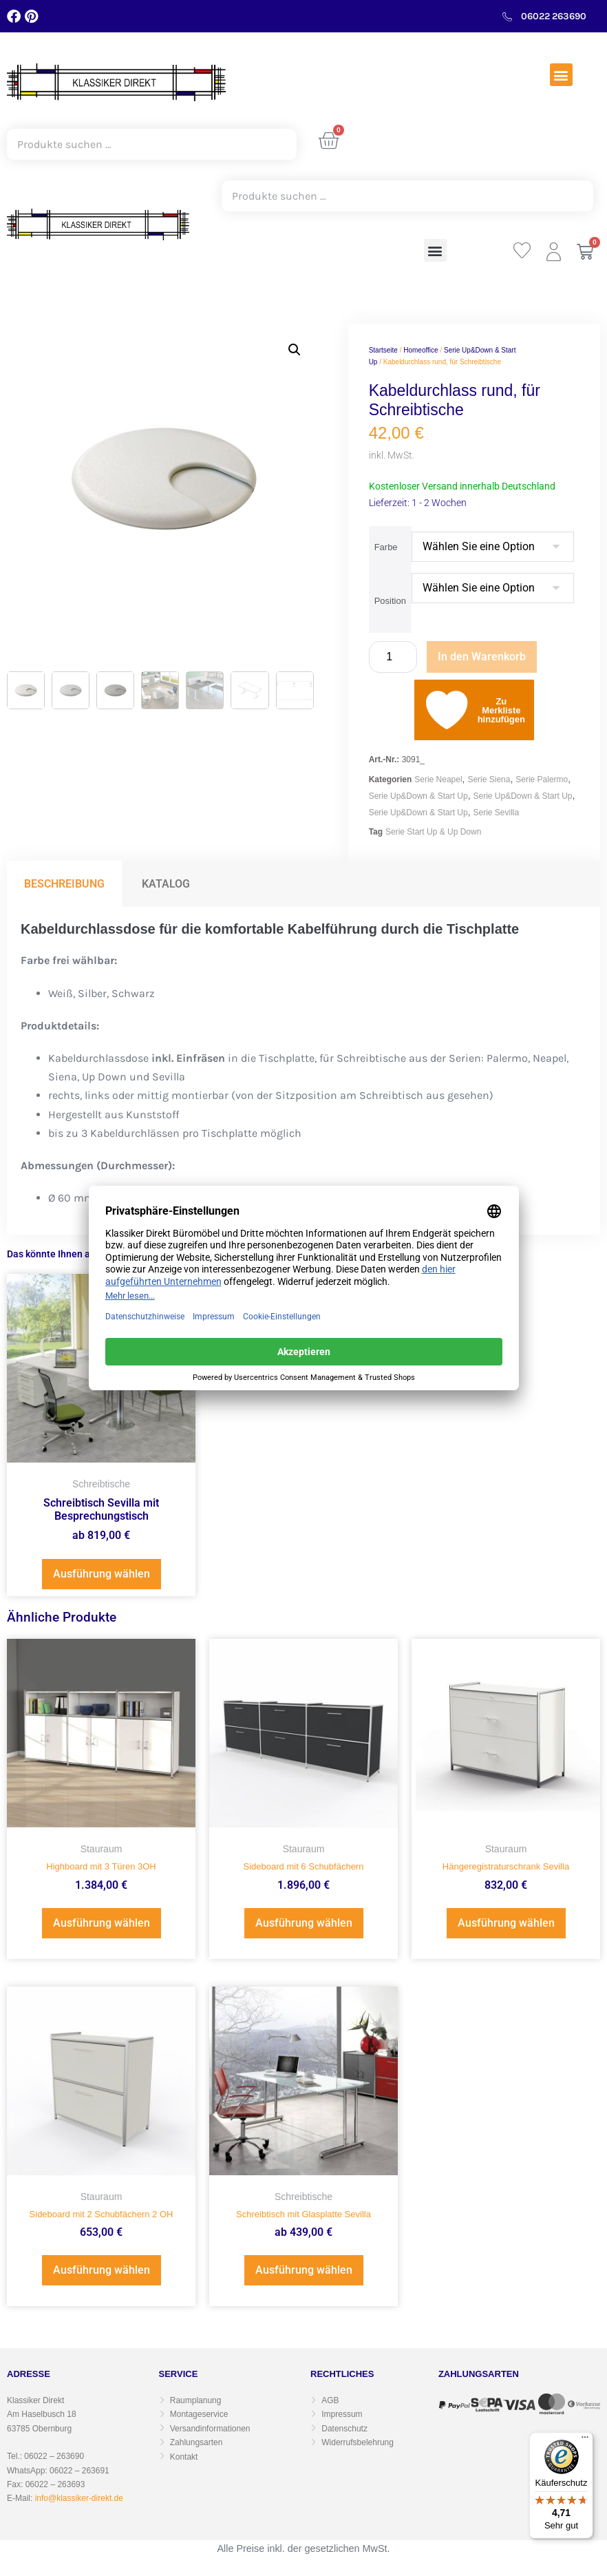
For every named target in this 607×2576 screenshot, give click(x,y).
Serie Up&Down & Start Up (418, 796)
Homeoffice (420, 350)
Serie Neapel (438, 779)
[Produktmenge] (393, 657)
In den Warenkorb (482, 656)
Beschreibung (64, 883)
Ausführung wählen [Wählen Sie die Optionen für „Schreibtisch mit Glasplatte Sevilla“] (303, 2269)
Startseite (383, 350)
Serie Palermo (541, 779)
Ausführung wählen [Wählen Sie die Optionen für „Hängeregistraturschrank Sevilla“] (506, 1922)
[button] (561, 74)
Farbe (386, 547)
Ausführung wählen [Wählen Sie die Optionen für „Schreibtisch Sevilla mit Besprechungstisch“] (101, 1573)
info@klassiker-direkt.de (79, 2498)
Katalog (166, 883)
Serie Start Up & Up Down (433, 832)
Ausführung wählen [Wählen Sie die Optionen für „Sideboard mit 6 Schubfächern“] (303, 1922)
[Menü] (585, 2440)
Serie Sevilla (496, 812)
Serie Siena (488, 779)
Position (390, 601)
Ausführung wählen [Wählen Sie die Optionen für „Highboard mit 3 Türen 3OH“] (101, 1922)
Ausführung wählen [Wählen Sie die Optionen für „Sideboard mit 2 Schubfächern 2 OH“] (101, 2269)
